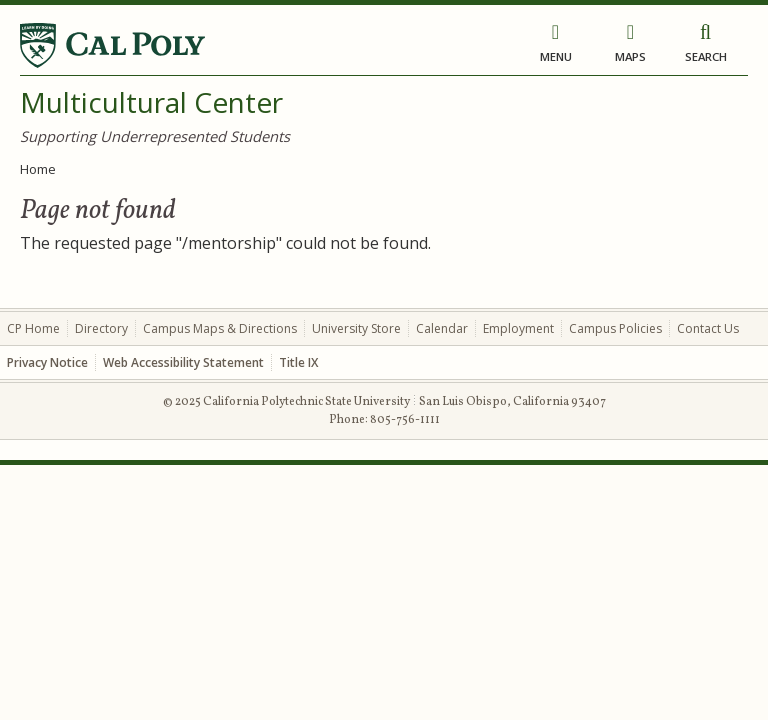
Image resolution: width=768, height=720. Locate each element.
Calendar (442, 328)
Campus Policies (615, 328)
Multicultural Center (151, 102)
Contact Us (708, 328)
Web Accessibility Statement (183, 362)
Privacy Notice (47, 362)
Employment (518, 328)
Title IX (298, 362)
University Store (356, 328)
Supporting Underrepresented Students (155, 136)
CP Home (33, 328)
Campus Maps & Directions (220, 328)
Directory (101, 328)
